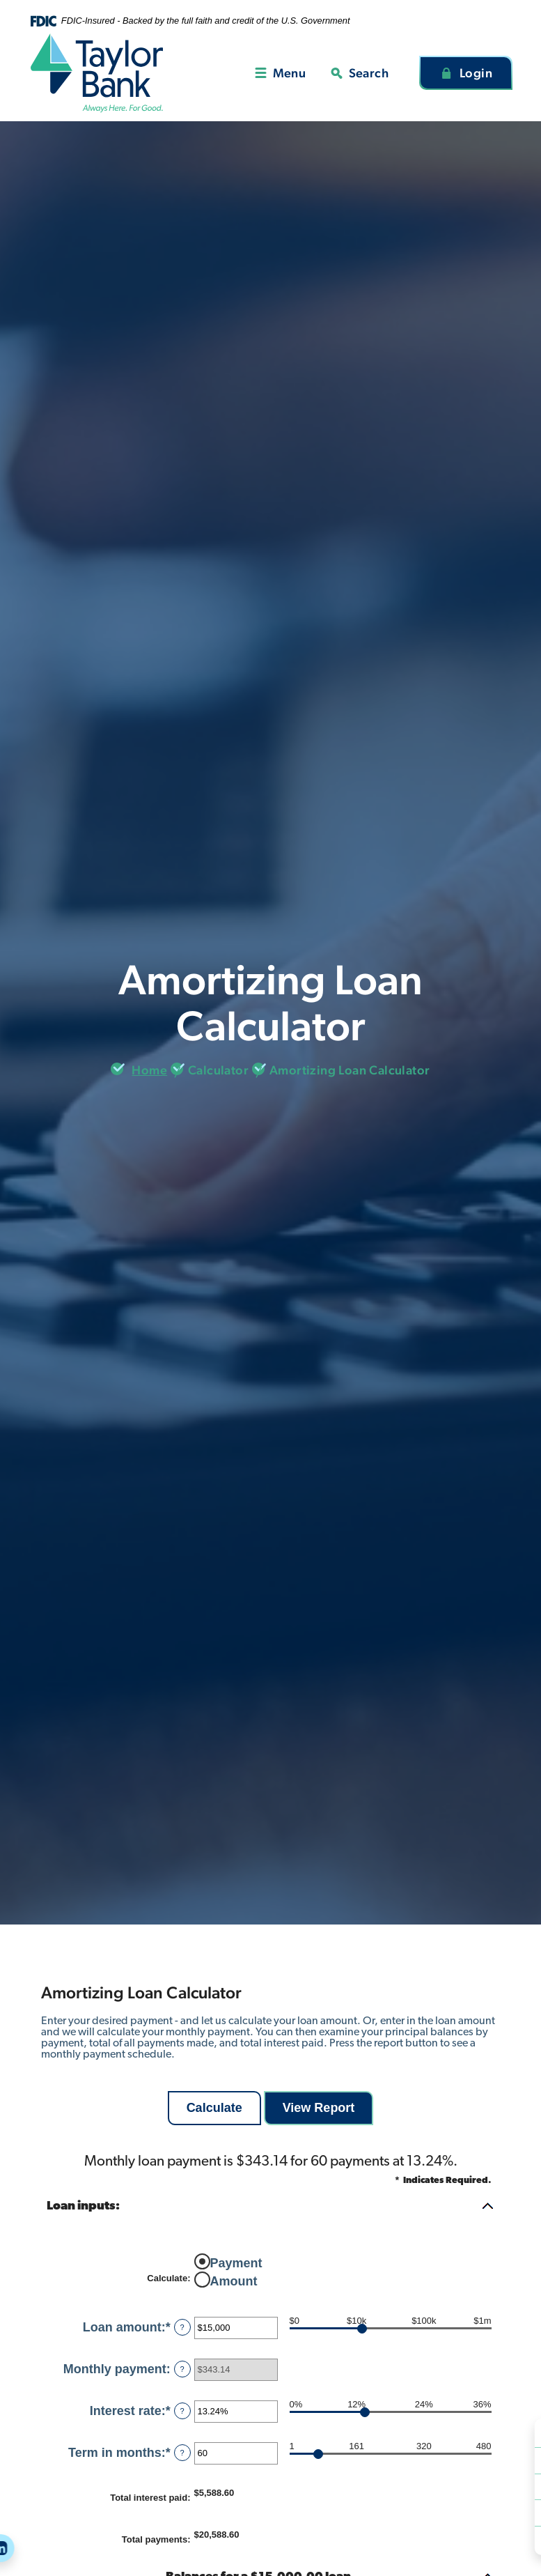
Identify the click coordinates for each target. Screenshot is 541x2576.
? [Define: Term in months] (182, 2452)
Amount (234, 2281)
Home (149, 1070)
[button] (271, 2207)
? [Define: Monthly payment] (182, 2369)
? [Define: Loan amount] (182, 2327)
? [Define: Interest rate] (182, 2411)
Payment (236, 2262)
